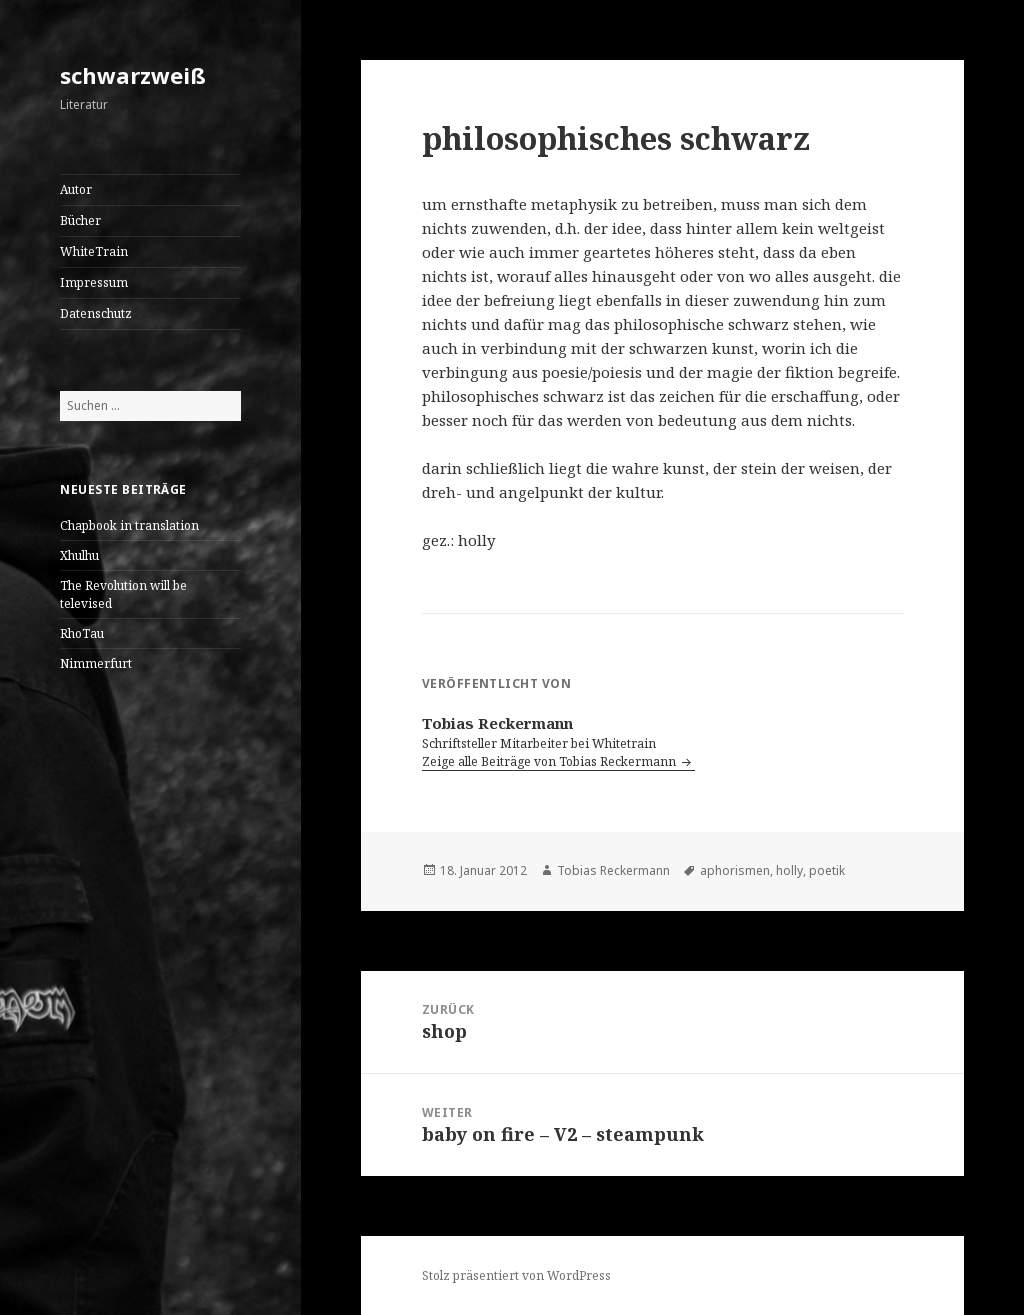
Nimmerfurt (96, 663)
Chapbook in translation (129, 525)
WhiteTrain (94, 251)
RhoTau (82, 633)
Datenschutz (96, 313)
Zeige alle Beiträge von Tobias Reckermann (550, 761)
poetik (827, 870)
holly (789, 870)
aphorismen (735, 870)
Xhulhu (79, 555)
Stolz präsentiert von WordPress (516, 1275)
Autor (76, 189)
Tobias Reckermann (613, 870)
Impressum (94, 282)
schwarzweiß (133, 75)
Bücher (80, 220)
